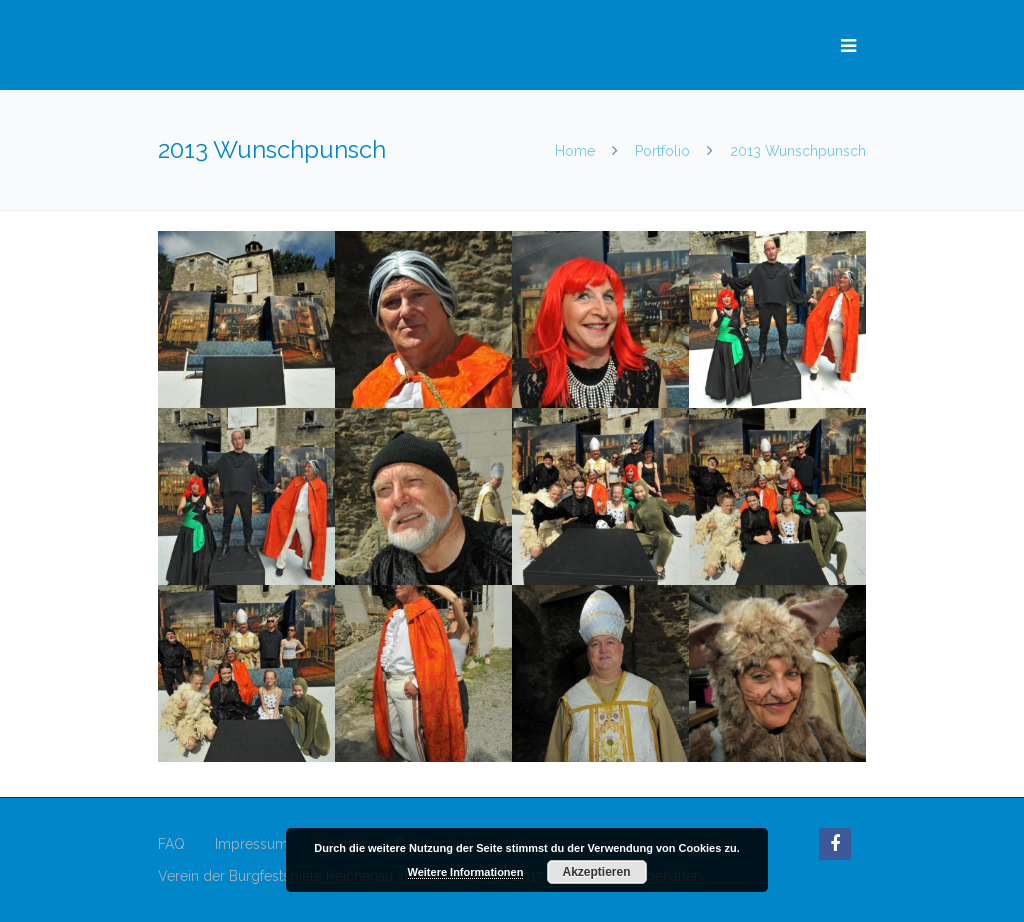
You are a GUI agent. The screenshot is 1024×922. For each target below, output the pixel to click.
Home (577, 151)
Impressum (251, 844)
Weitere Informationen (466, 872)
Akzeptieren (596, 872)
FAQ (171, 844)
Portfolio (662, 151)
